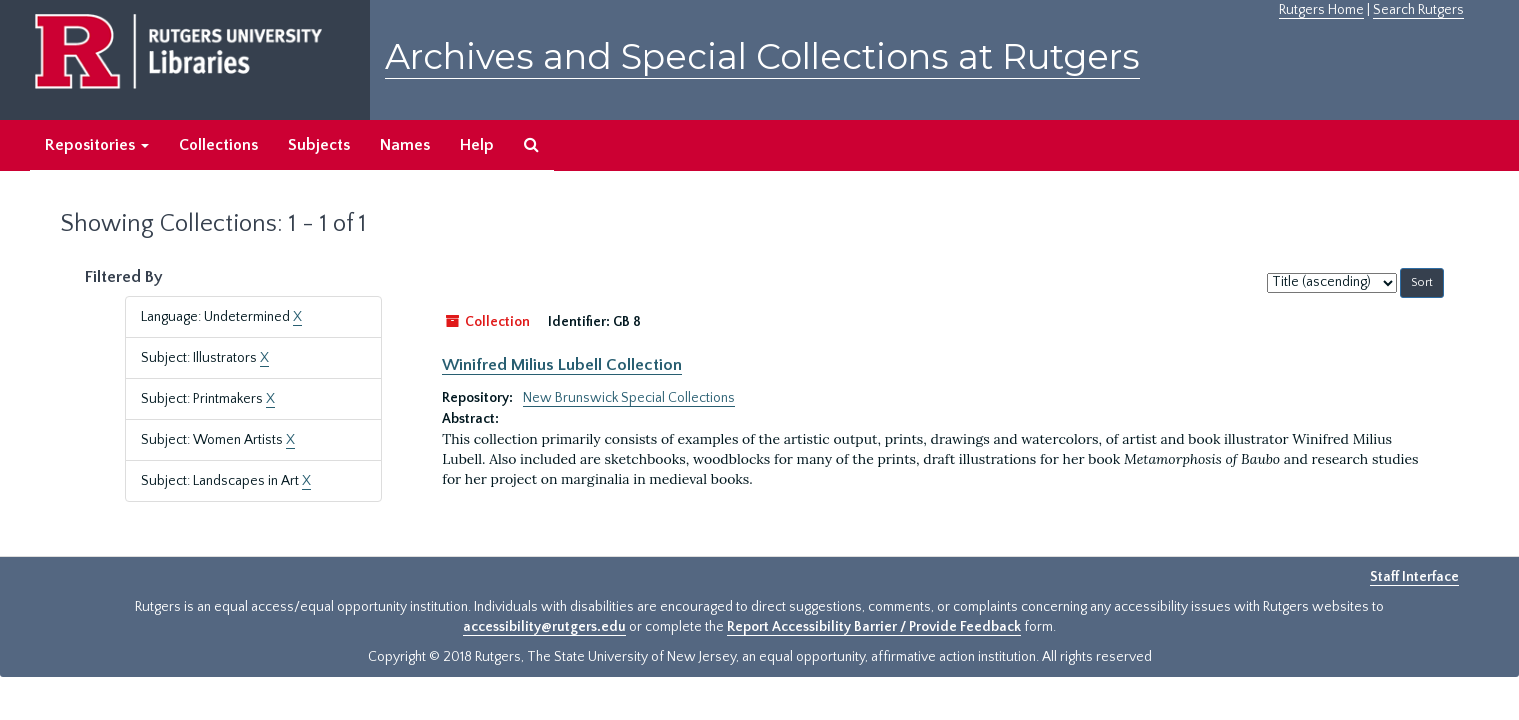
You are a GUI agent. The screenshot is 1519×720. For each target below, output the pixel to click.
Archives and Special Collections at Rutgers (762, 56)
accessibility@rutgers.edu (544, 627)
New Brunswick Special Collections (629, 398)
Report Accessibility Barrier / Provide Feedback (874, 627)
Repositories (97, 145)
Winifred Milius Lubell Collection (562, 365)
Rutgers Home (1321, 10)
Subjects (319, 145)
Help (477, 145)
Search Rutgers (1418, 10)
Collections (218, 145)
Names (405, 145)
